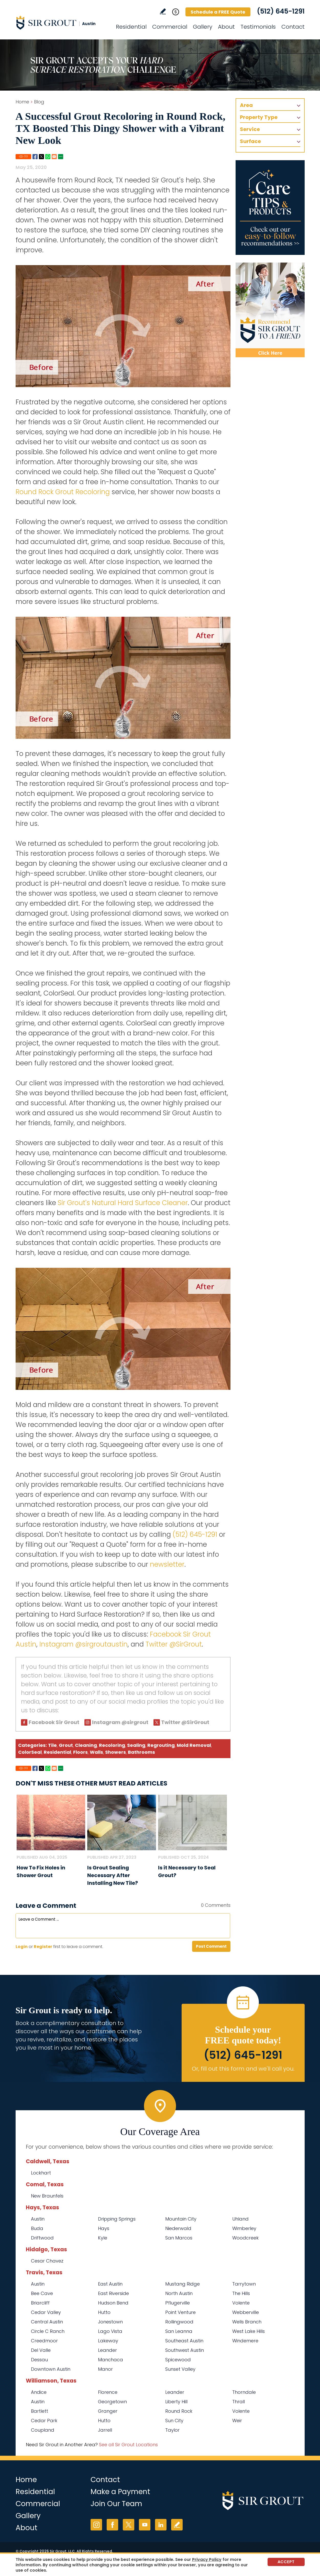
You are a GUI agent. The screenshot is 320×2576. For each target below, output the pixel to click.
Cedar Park (44, 2420)
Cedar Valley (46, 2312)
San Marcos (178, 2238)
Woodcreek (245, 2238)
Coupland (42, 2430)
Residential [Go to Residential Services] (131, 27)
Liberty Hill (176, 2401)
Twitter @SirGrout (174, 1644)
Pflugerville (177, 2303)
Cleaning (86, 1745)
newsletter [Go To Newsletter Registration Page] (167, 1564)
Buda (37, 2228)
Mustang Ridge (182, 2284)
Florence (107, 2392)
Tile (52, 1745)
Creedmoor (44, 2340)
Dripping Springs (117, 2219)
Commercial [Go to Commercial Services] (169, 27)
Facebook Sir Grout (54, 1722)
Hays (103, 2228)
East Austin (110, 2284)
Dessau (39, 2359)
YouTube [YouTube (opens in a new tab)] (144, 2524)
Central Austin (47, 2322)
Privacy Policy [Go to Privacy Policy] (207, 2559)
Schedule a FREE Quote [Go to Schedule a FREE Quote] (218, 12)
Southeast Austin (184, 2340)
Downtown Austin (50, 2369)
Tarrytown (244, 2284)
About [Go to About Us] (226, 27)
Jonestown (110, 2322)
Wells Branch (246, 2322)
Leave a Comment (46, 1905)
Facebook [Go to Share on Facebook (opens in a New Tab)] (35, 156)
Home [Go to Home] (22, 102)
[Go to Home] (62, 22)
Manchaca (110, 2359)
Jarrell (105, 2430)
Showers (115, 1752)
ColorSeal (30, 1752)
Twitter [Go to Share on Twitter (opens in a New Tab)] (41, 156)
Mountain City (180, 2219)
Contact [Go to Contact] (293, 27)
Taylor (172, 2430)
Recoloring (112, 1745)
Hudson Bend (113, 2303)
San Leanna (178, 2331)
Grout (66, 1745)
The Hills (241, 2293)
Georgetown (112, 2401)
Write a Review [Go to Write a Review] (163, 11)
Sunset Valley (180, 2369)
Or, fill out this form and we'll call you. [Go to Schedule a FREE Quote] (243, 2069)
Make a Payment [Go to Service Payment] (120, 2492)
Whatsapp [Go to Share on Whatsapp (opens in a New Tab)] (47, 156)
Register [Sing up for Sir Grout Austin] (43, 1947)
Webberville (245, 2312)
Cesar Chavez (47, 2261)
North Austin (179, 2293)
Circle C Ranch (47, 2331)
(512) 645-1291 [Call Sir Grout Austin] (281, 11)
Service (250, 129)
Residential (57, 1752)
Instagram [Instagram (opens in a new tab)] (96, 2524)
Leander (107, 2350)
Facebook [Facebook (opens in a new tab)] (112, 2524)
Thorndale (244, 2392)
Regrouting (161, 1745)
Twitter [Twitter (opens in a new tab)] (128, 2524)
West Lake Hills (248, 2331)
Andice (39, 2392)
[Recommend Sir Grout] (270, 310)
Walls (96, 1752)
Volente (241, 2303)
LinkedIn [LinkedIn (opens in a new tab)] (161, 2524)
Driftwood (42, 2238)
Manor (105, 2369)
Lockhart (41, 2173)
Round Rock (178, 2411)
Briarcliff (40, 2303)
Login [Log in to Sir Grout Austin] (22, 1947)
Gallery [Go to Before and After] (202, 27)
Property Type (259, 117)
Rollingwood (179, 2322)
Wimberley (244, 2228)
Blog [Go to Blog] (39, 102)
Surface (250, 141)
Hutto (104, 2312)
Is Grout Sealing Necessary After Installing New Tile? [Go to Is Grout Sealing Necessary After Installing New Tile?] (112, 1875)
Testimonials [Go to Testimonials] (258, 27)
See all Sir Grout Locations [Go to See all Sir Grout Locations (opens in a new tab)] (128, 2444)
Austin (38, 2219)
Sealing (136, 1745)
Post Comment (211, 1946)
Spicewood (178, 2359)
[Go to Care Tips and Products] (270, 207)
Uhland (240, 2219)
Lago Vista (110, 2331)
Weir (237, 2420)
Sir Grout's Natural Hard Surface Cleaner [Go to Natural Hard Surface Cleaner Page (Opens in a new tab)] (123, 1202)
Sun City (174, 2420)
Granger (107, 2411)
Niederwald (178, 2228)
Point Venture (180, 2312)
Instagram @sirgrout (120, 1722)
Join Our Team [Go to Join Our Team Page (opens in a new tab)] (116, 2504)
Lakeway (108, 2340)
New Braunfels (47, 2196)
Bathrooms (141, 1752)
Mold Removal (194, 1745)
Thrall (238, 2401)
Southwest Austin (184, 2350)
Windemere (245, 2340)
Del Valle (41, 2350)
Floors (80, 1752)
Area (246, 105)
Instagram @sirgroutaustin (83, 1644)
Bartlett (39, 2411)
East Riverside (113, 2293)
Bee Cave (42, 2293)
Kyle (102, 2238)
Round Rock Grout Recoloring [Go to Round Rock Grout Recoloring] (63, 491)
